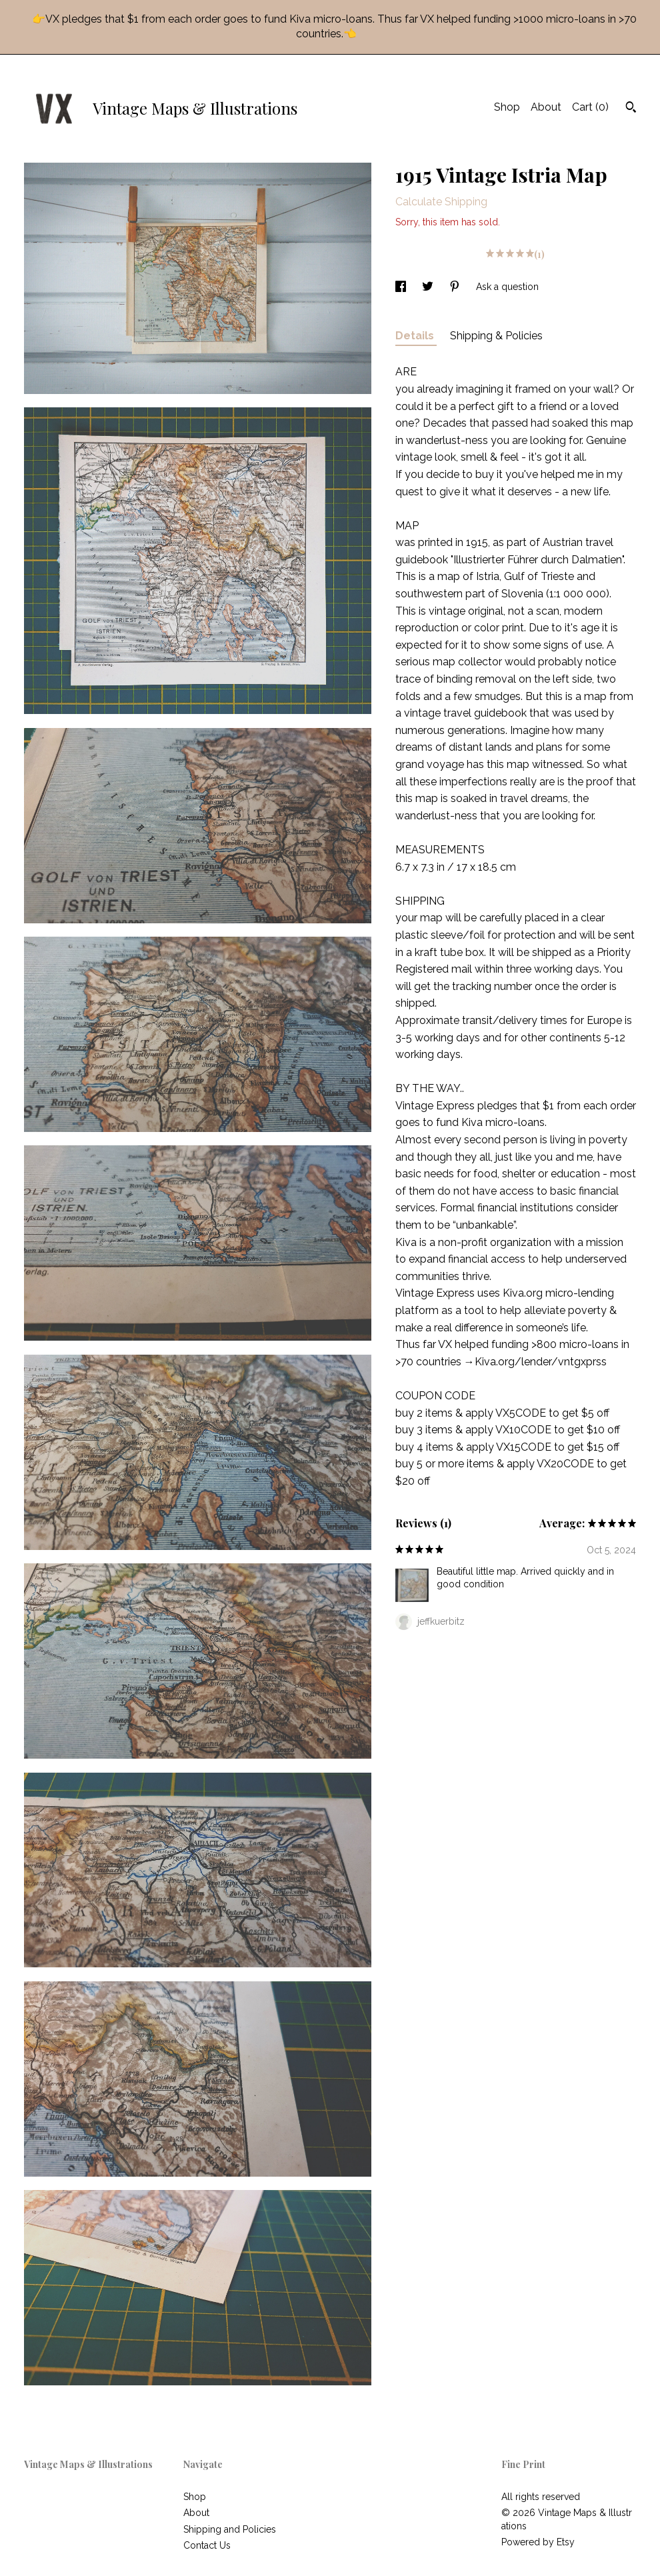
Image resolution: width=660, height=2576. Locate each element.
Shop (507, 107)
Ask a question (507, 286)
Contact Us (207, 2545)
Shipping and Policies (229, 2529)
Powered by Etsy (538, 2542)
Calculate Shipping (441, 201)
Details (416, 335)
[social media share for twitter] (429, 286)
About (546, 107)
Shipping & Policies (496, 335)
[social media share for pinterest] (456, 286)
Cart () (590, 107)
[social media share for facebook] (402, 286)
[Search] (631, 108)
